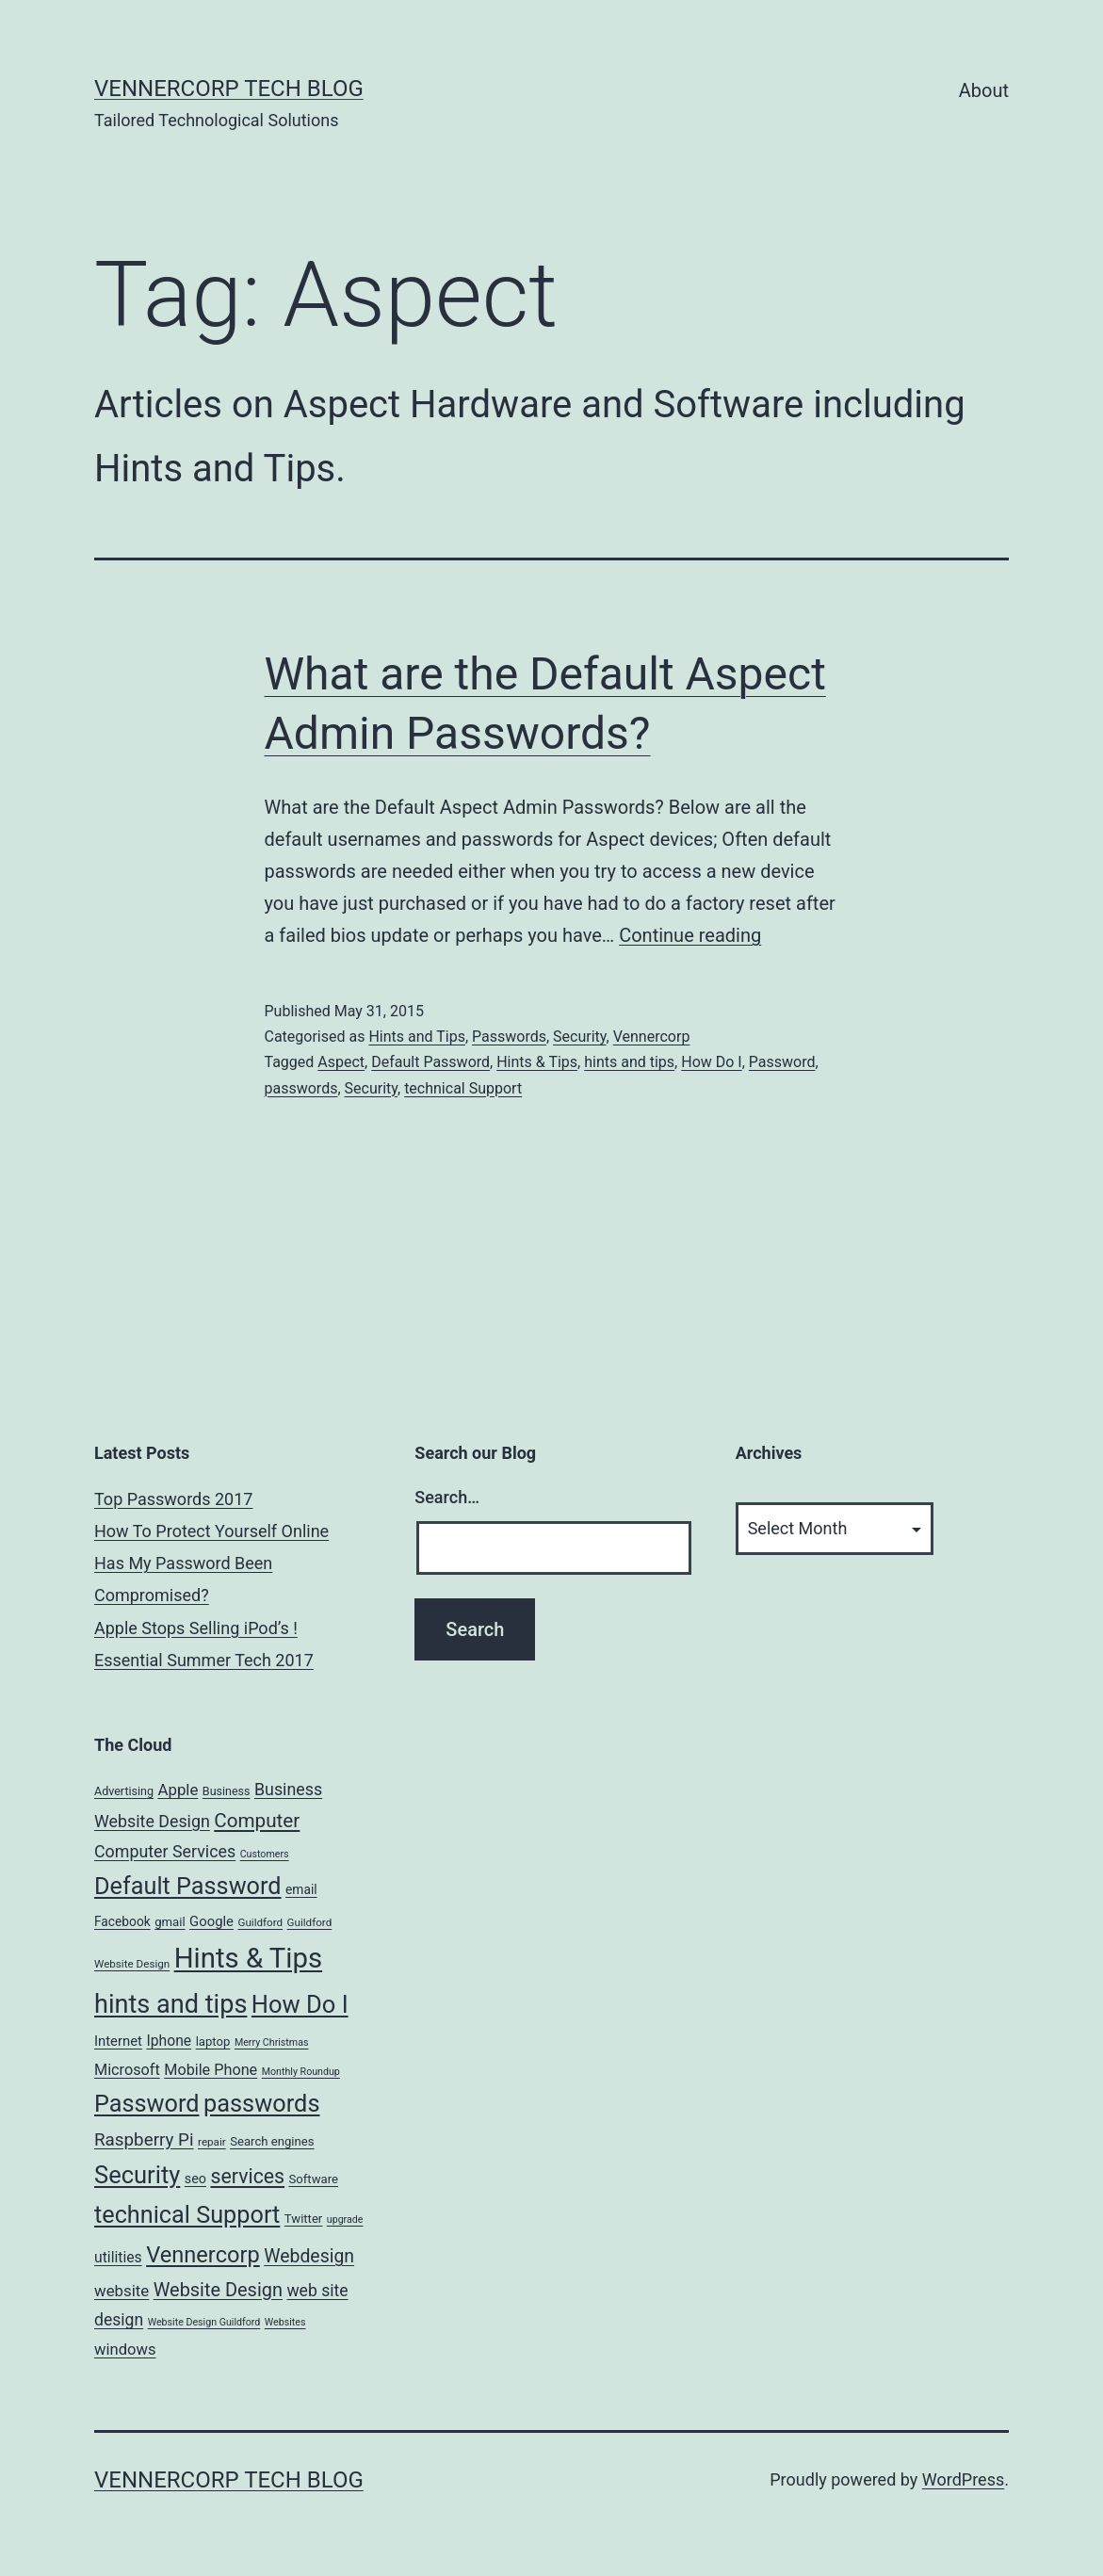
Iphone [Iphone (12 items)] (168, 2040)
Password (782, 1062)
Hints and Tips (416, 1036)
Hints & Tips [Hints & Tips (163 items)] (248, 1958)
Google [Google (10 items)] (211, 1921)
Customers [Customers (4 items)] (264, 1854)
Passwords (509, 1036)
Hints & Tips (536, 1062)
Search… (446, 1497)
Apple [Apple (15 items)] (177, 1789)
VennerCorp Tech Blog (229, 88)
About (984, 90)
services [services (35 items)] (247, 2176)
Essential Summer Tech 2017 (204, 1660)
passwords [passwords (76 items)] (261, 2103)
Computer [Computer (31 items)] (257, 1820)
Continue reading (690, 935)
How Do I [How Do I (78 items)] (300, 2004)
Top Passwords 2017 (173, 1499)
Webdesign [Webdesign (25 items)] (309, 2256)
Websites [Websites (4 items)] (285, 2322)
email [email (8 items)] (301, 1889)
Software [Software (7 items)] (313, 2179)
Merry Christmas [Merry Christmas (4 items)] (272, 2042)
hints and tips (629, 1062)
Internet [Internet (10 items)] (118, 2041)
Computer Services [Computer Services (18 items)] (164, 1851)
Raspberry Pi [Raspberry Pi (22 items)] (144, 2140)
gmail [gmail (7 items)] (169, 1922)
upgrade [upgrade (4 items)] (345, 2219)
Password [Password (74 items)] (147, 2103)
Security (579, 1036)
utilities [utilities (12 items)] (118, 2257)
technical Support (463, 1088)
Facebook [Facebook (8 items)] (122, 1921)
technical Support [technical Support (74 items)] (187, 2214)
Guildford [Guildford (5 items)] (260, 1922)
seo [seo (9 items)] (195, 2179)
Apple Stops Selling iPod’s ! (196, 1628)
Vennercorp (651, 1036)
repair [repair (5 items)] (212, 2141)
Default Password (430, 1062)
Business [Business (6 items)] (227, 1791)
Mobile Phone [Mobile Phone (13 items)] (210, 2070)
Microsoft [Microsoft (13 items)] (127, 2070)
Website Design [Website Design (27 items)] (218, 2290)
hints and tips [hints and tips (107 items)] (170, 2004)
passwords (301, 1088)
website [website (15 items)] (121, 2290)
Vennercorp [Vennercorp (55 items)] (203, 2255)
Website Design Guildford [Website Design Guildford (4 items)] (204, 2322)
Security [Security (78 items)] (137, 2175)
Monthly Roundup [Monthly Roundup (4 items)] (301, 2072)
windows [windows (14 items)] (125, 2349)
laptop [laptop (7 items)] (213, 2041)
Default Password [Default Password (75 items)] (188, 1886)
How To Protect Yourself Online (211, 1531)
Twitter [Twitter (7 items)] (303, 2218)
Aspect (341, 1062)
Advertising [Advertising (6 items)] (124, 1791)
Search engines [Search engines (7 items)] (272, 2141)
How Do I (711, 1062)
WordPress (963, 2479)
